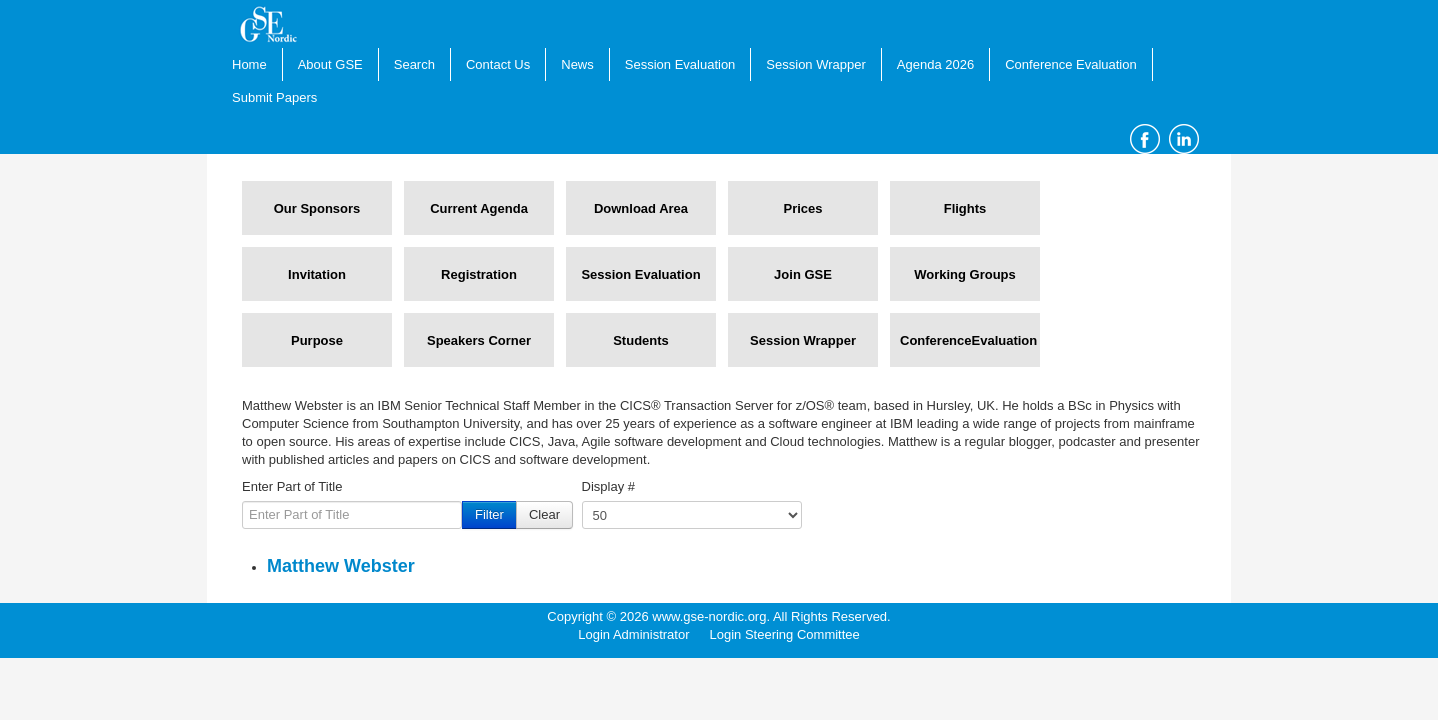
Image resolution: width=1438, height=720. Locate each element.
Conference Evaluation (1071, 64)
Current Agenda (479, 208)
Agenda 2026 (935, 64)
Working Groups (965, 274)
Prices (802, 208)
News (577, 64)
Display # (608, 486)
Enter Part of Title (292, 486)
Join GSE (803, 274)
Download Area (641, 208)
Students (641, 340)
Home (249, 64)
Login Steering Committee (784, 634)
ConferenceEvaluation (965, 340)
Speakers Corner (479, 340)
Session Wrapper (815, 64)
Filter (489, 514)
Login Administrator (633, 634)
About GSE (330, 64)
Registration (479, 274)
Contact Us (498, 64)
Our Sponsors (317, 208)
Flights (965, 208)
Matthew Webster (341, 566)
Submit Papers (274, 97)
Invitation (317, 274)
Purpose (317, 340)
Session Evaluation (680, 64)
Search (414, 64)
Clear (544, 514)
